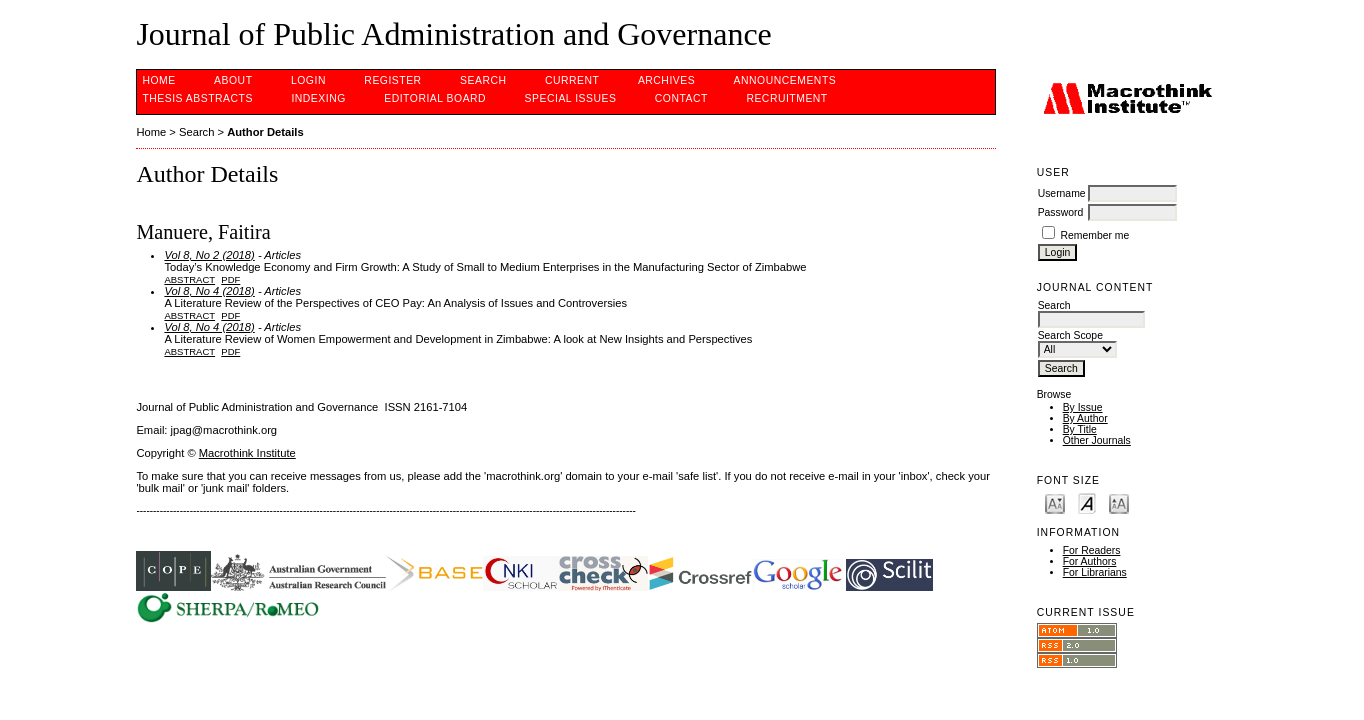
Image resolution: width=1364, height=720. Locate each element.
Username (1062, 193)
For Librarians (1095, 572)
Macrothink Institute (247, 453)
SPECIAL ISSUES (571, 98)
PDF (230, 279)
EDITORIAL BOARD (435, 98)
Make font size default (1087, 502)
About (233, 80)
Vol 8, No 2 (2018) (209, 255)
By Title (1080, 429)
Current (572, 80)
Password (1061, 212)
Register (392, 80)
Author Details (265, 132)
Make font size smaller (1055, 502)
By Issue (1083, 407)
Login (308, 80)
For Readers (1092, 550)
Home (158, 80)
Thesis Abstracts (197, 98)
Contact (681, 98)
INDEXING (318, 98)
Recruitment (786, 98)
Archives (666, 80)
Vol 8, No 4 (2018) (209, 291)
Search (483, 80)
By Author (1085, 418)
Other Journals (1097, 440)
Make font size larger (1119, 502)
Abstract (189, 279)
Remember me (1095, 235)
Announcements (785, 80)
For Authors (1090, 561)
